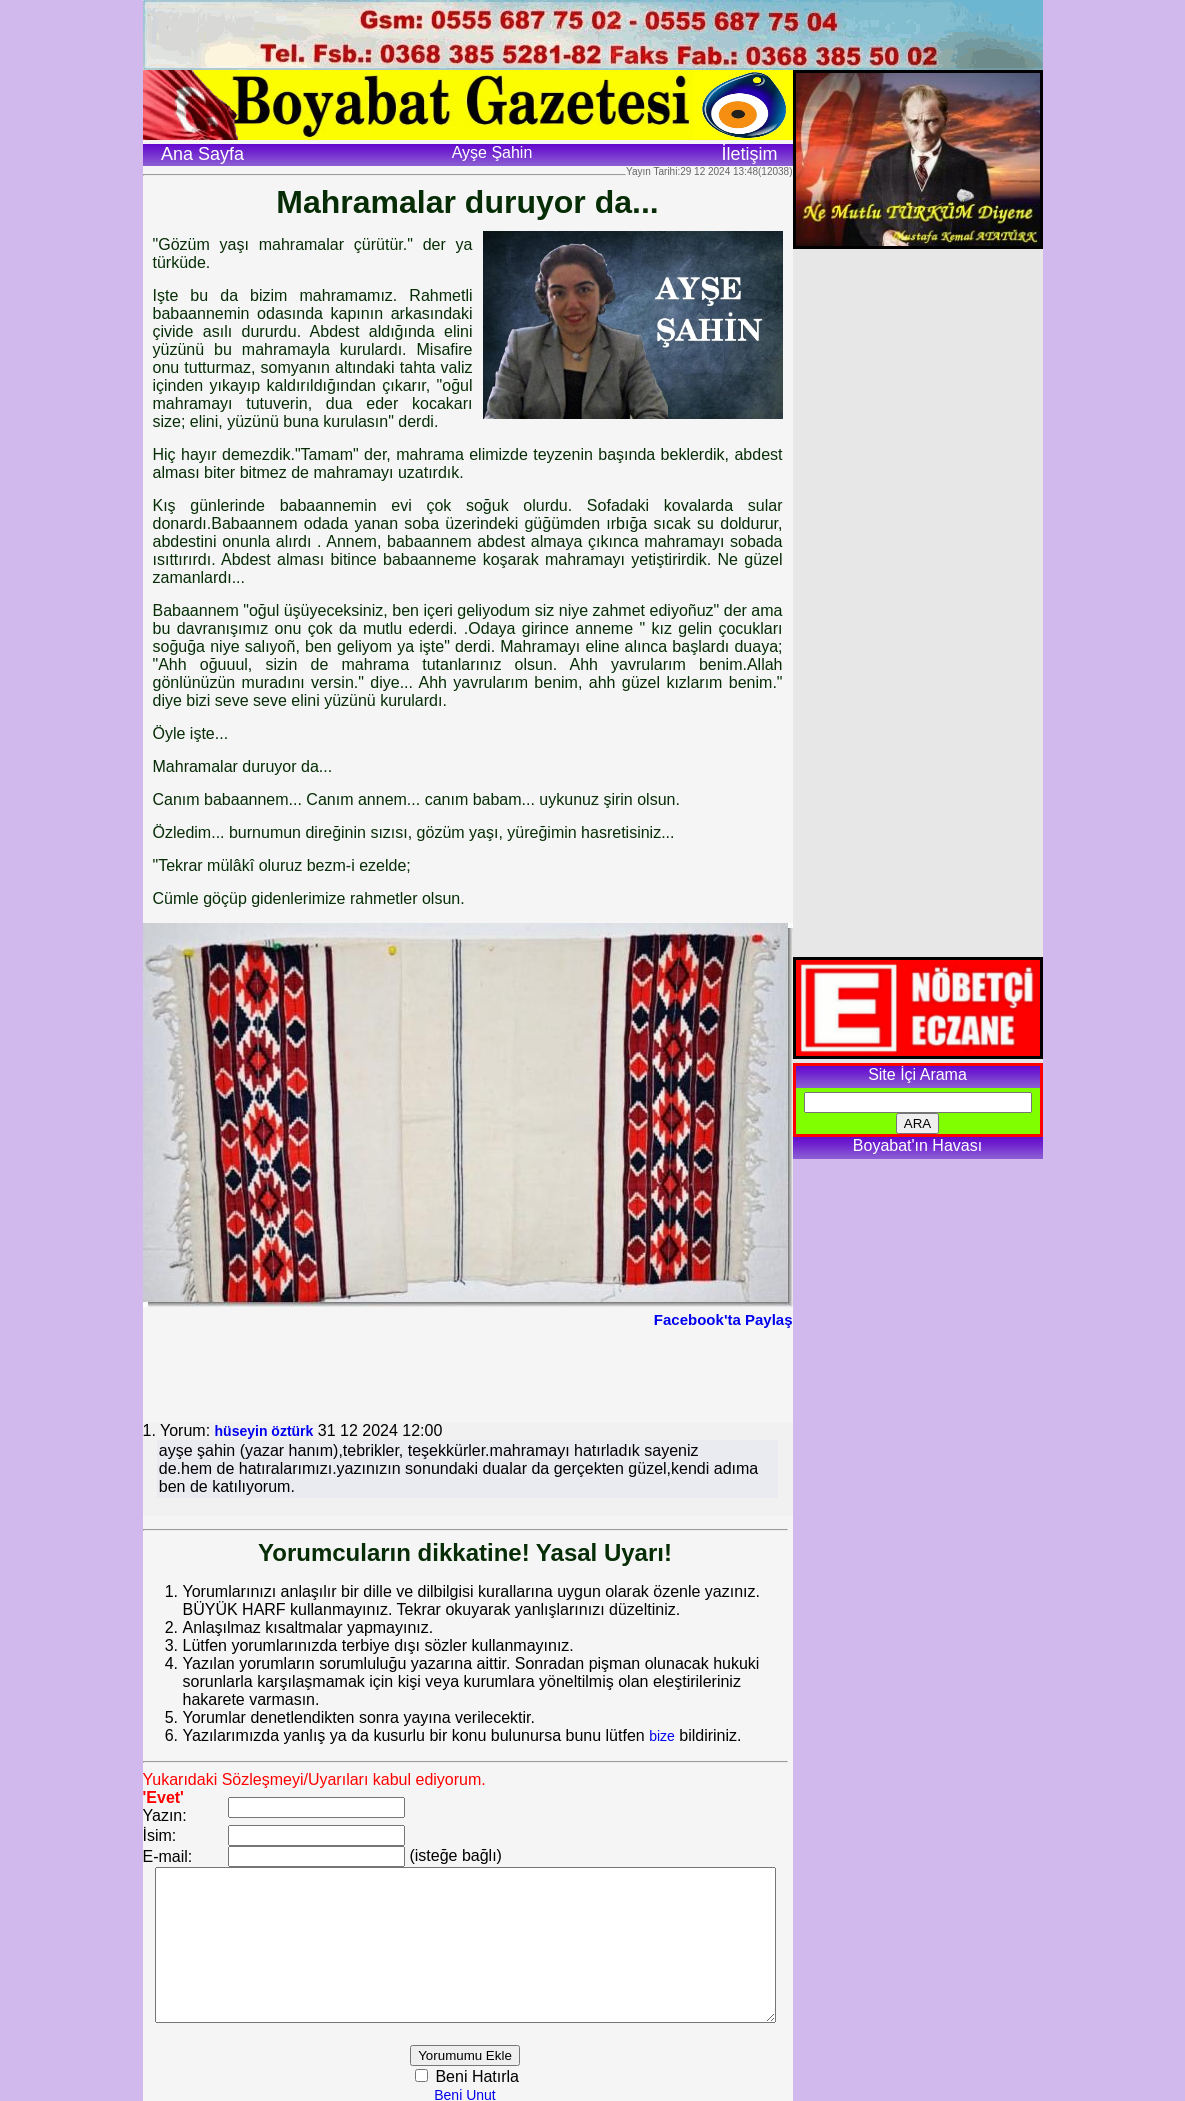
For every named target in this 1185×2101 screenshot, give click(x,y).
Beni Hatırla (500, 2073)
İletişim (749, 154)
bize (662, 1718)
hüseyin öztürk (264, 1431)
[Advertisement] (468, 1373)
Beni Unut (490, 2092)
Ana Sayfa (202, 154)
